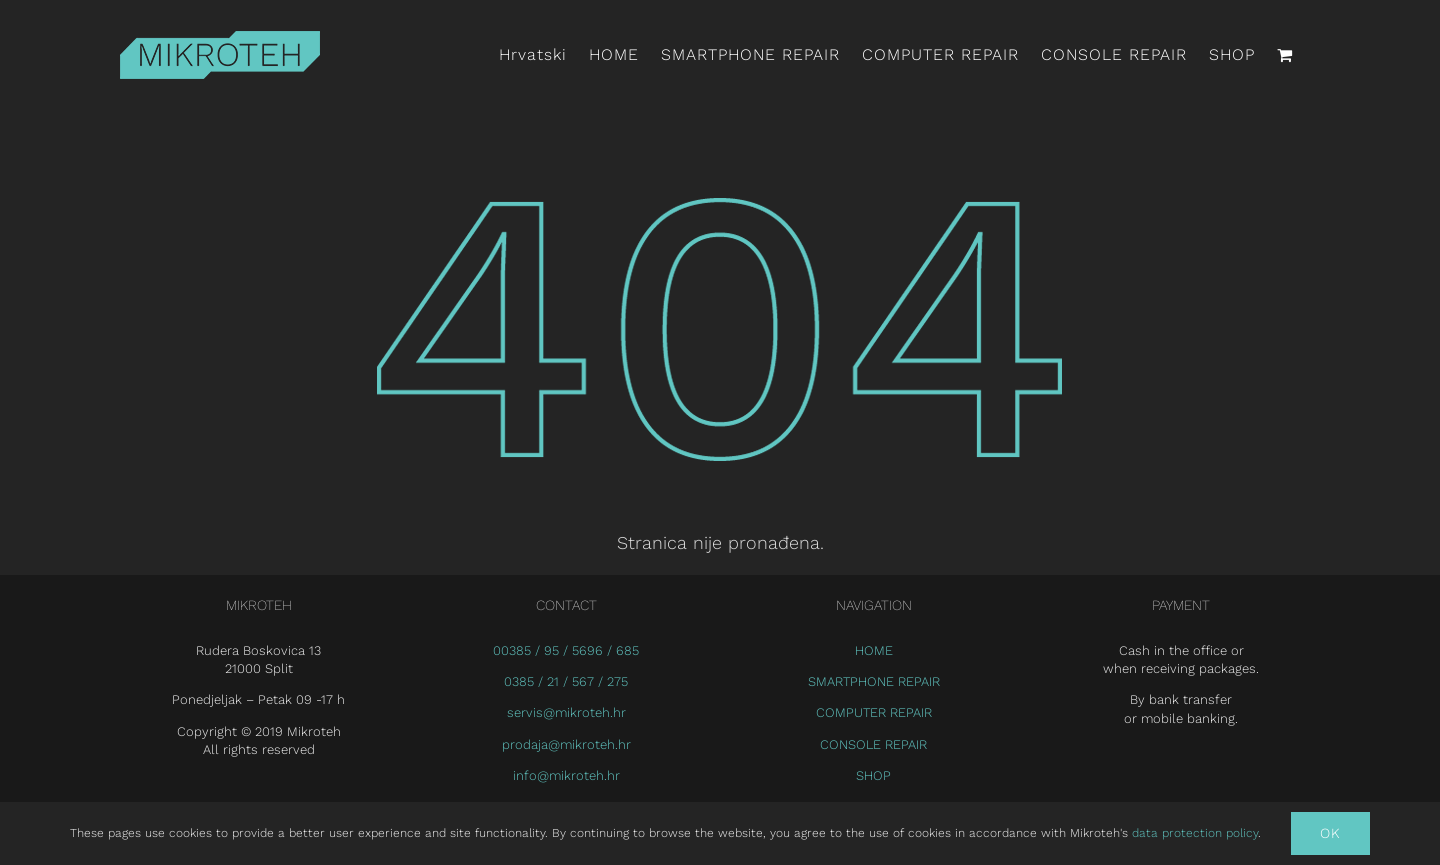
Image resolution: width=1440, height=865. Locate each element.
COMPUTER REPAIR (874, 712)
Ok (1330, 833)
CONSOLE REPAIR (873, 744)
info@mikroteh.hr (566, 775)
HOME (874, 650)
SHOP (873, 775)
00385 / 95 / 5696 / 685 (566, 650)
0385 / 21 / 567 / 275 (566, 681)
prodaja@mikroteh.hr (566, 744)
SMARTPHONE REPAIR (874, 681)
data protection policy (1193, 833)
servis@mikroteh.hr (566, 712)
